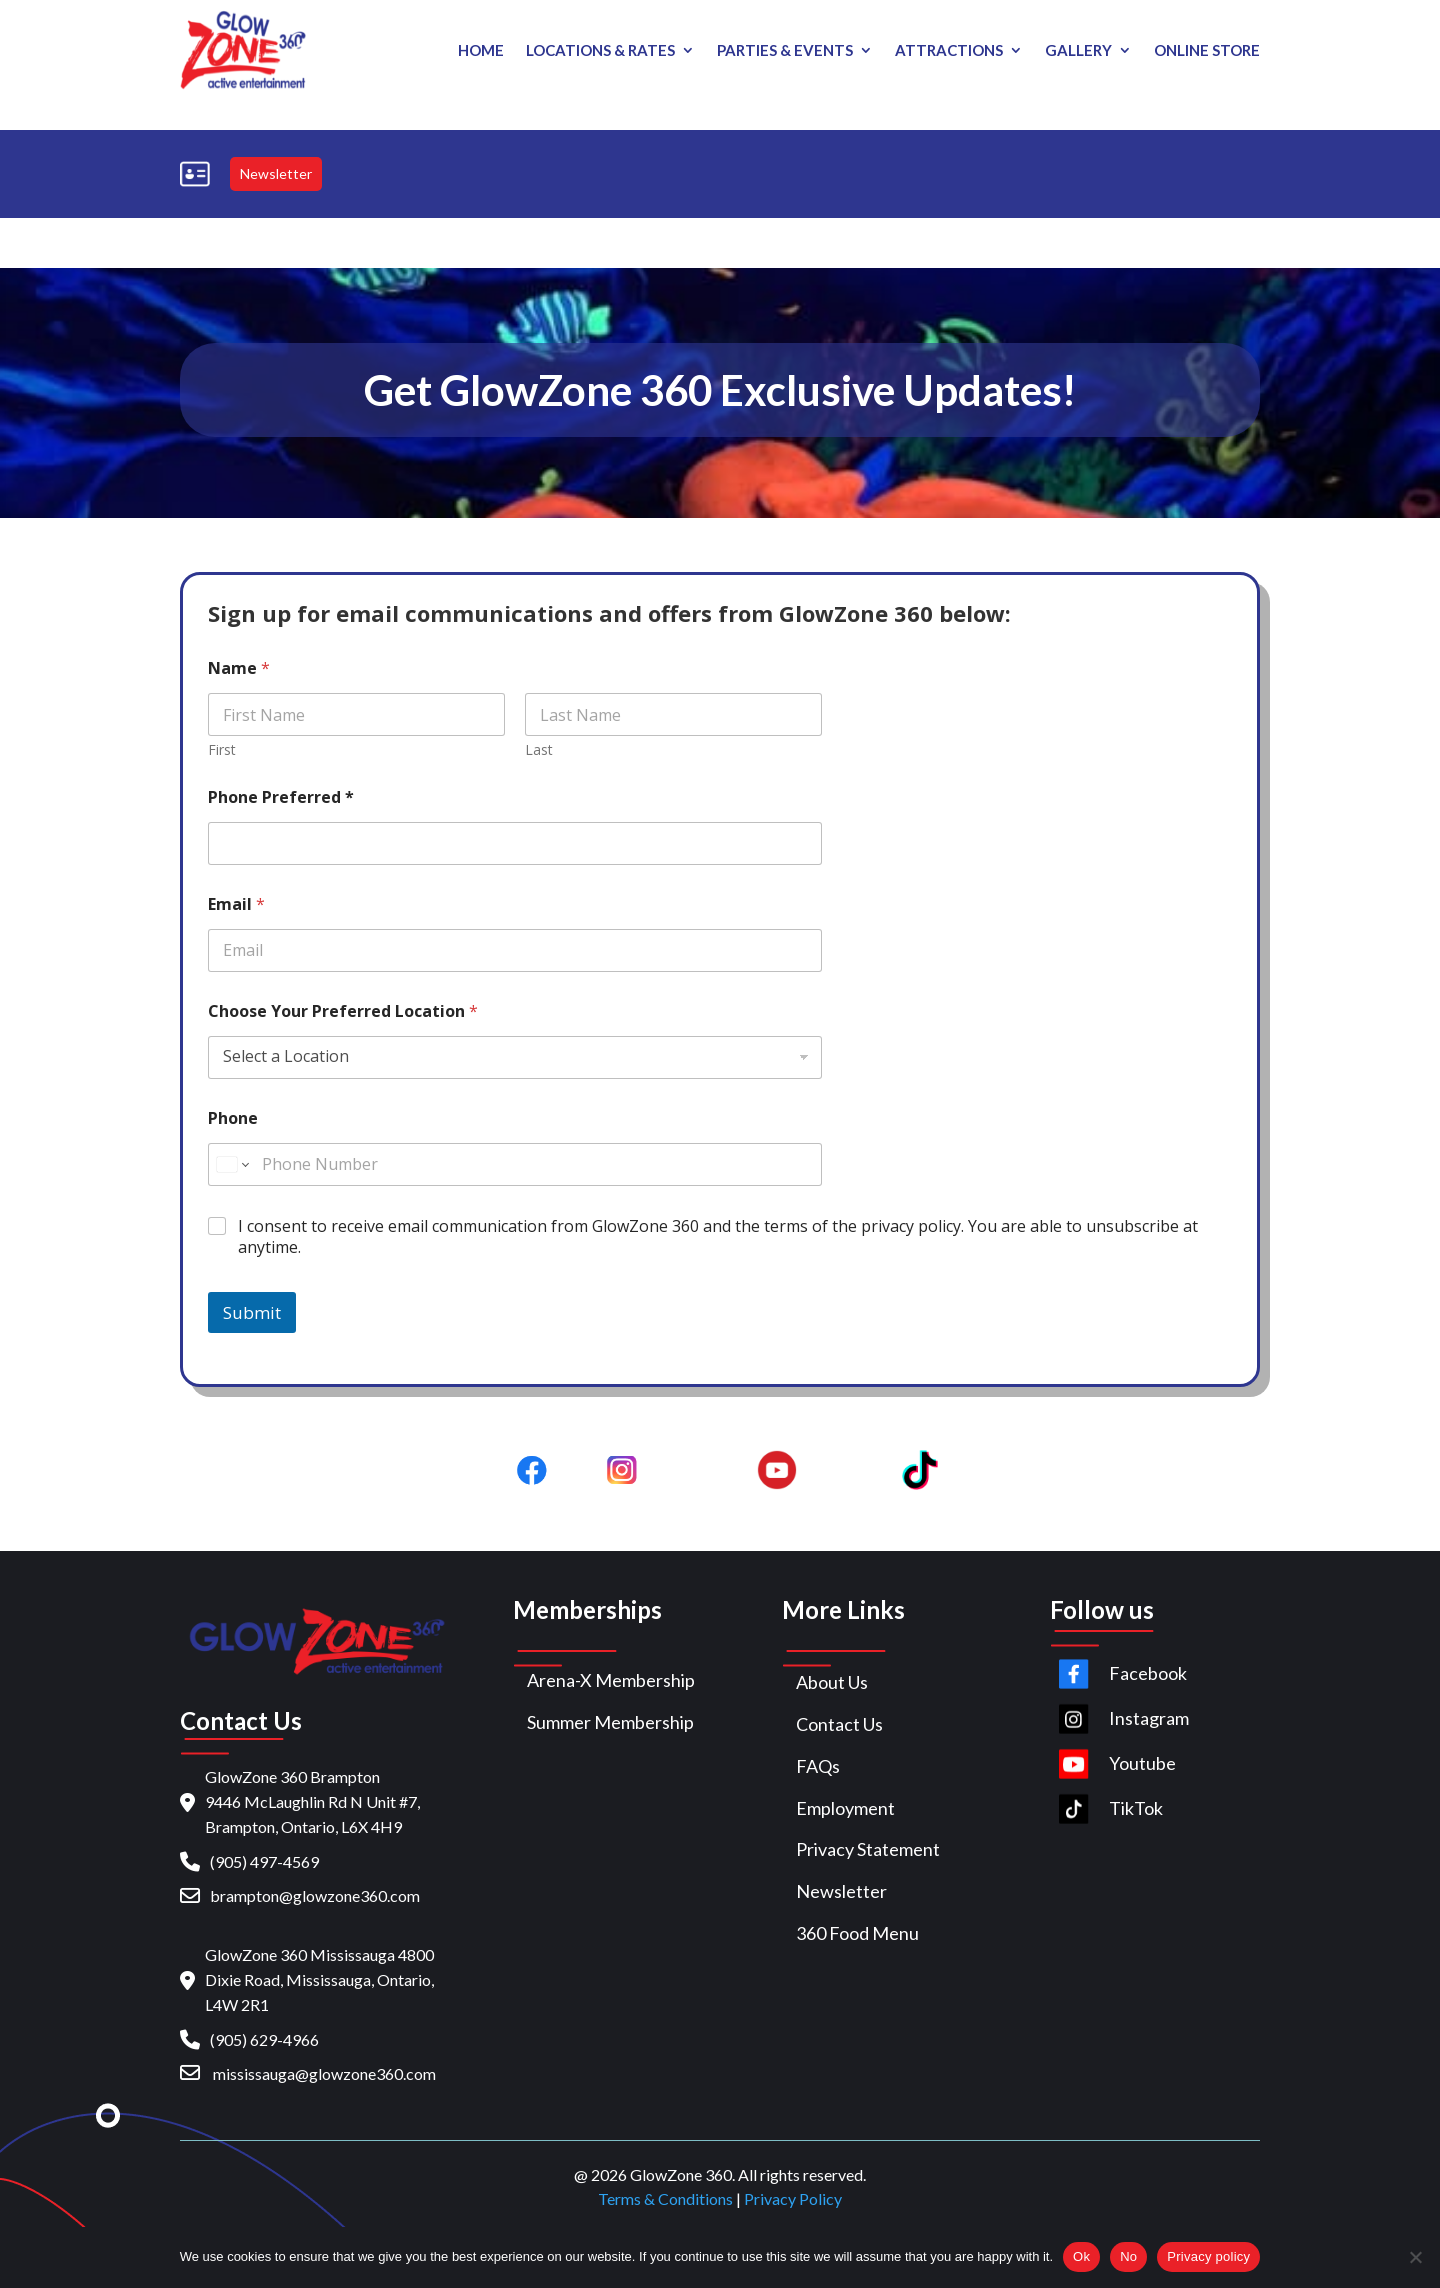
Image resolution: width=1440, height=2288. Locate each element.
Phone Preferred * (281, 797)
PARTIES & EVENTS (785, 51)
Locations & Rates (600, 51)
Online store (1207, 51)
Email (236, 904)
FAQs (818, 1766)
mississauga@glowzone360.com (324, 2073)
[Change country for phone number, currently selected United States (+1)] (231, 1164)
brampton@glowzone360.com (315, 1895)
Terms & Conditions (665, 2198)
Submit (252, 1312)
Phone (233, 1118)
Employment (845, 1808)
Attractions (949, 51)
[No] (1415, 2257)
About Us (832, 1682)
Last (539, 749)
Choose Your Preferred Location (343, 1011)
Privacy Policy (793, 2198)
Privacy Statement (868, 1849)
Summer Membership (610, 1722)
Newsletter (276, 173)
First (222, 749)
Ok (1081, 2256)
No (1128, 2256)
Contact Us (839, 1724)
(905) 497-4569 (264, 1861)
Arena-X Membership (611, 1680)
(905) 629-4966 (264, 2039)
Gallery (1078, 51)
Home (481, 51)
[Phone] (515, 1164)
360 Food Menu (857, 1933)
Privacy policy (1208, 2256)
